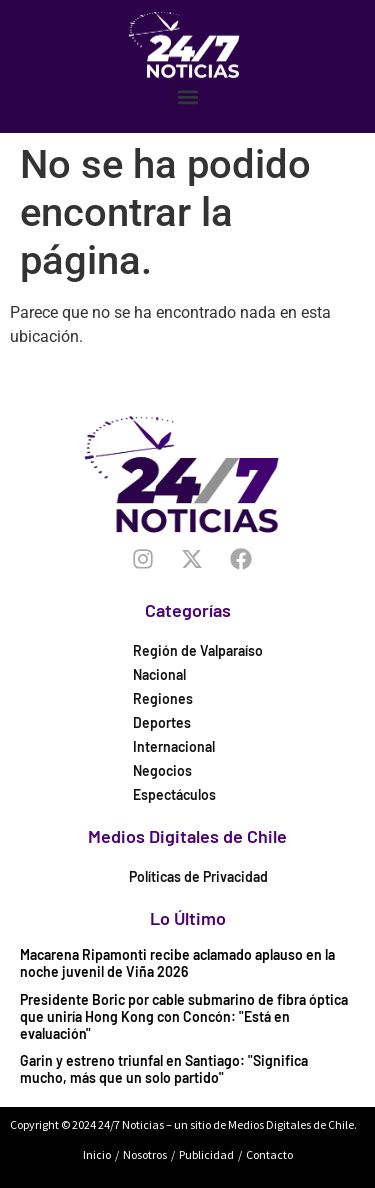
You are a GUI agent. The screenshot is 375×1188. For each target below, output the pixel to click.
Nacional (159, 674)
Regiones (163, 698)
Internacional (174, 746)
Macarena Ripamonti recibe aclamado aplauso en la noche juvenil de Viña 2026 (177, 963)
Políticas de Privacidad (198, 876)
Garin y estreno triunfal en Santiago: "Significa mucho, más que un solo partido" (164, 1069)
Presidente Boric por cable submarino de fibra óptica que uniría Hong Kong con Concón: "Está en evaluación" (184, 1016)
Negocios (162, 770)
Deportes (162, 722)
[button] (187, 96)
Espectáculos (174, 794)
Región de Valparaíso (198, 650)
